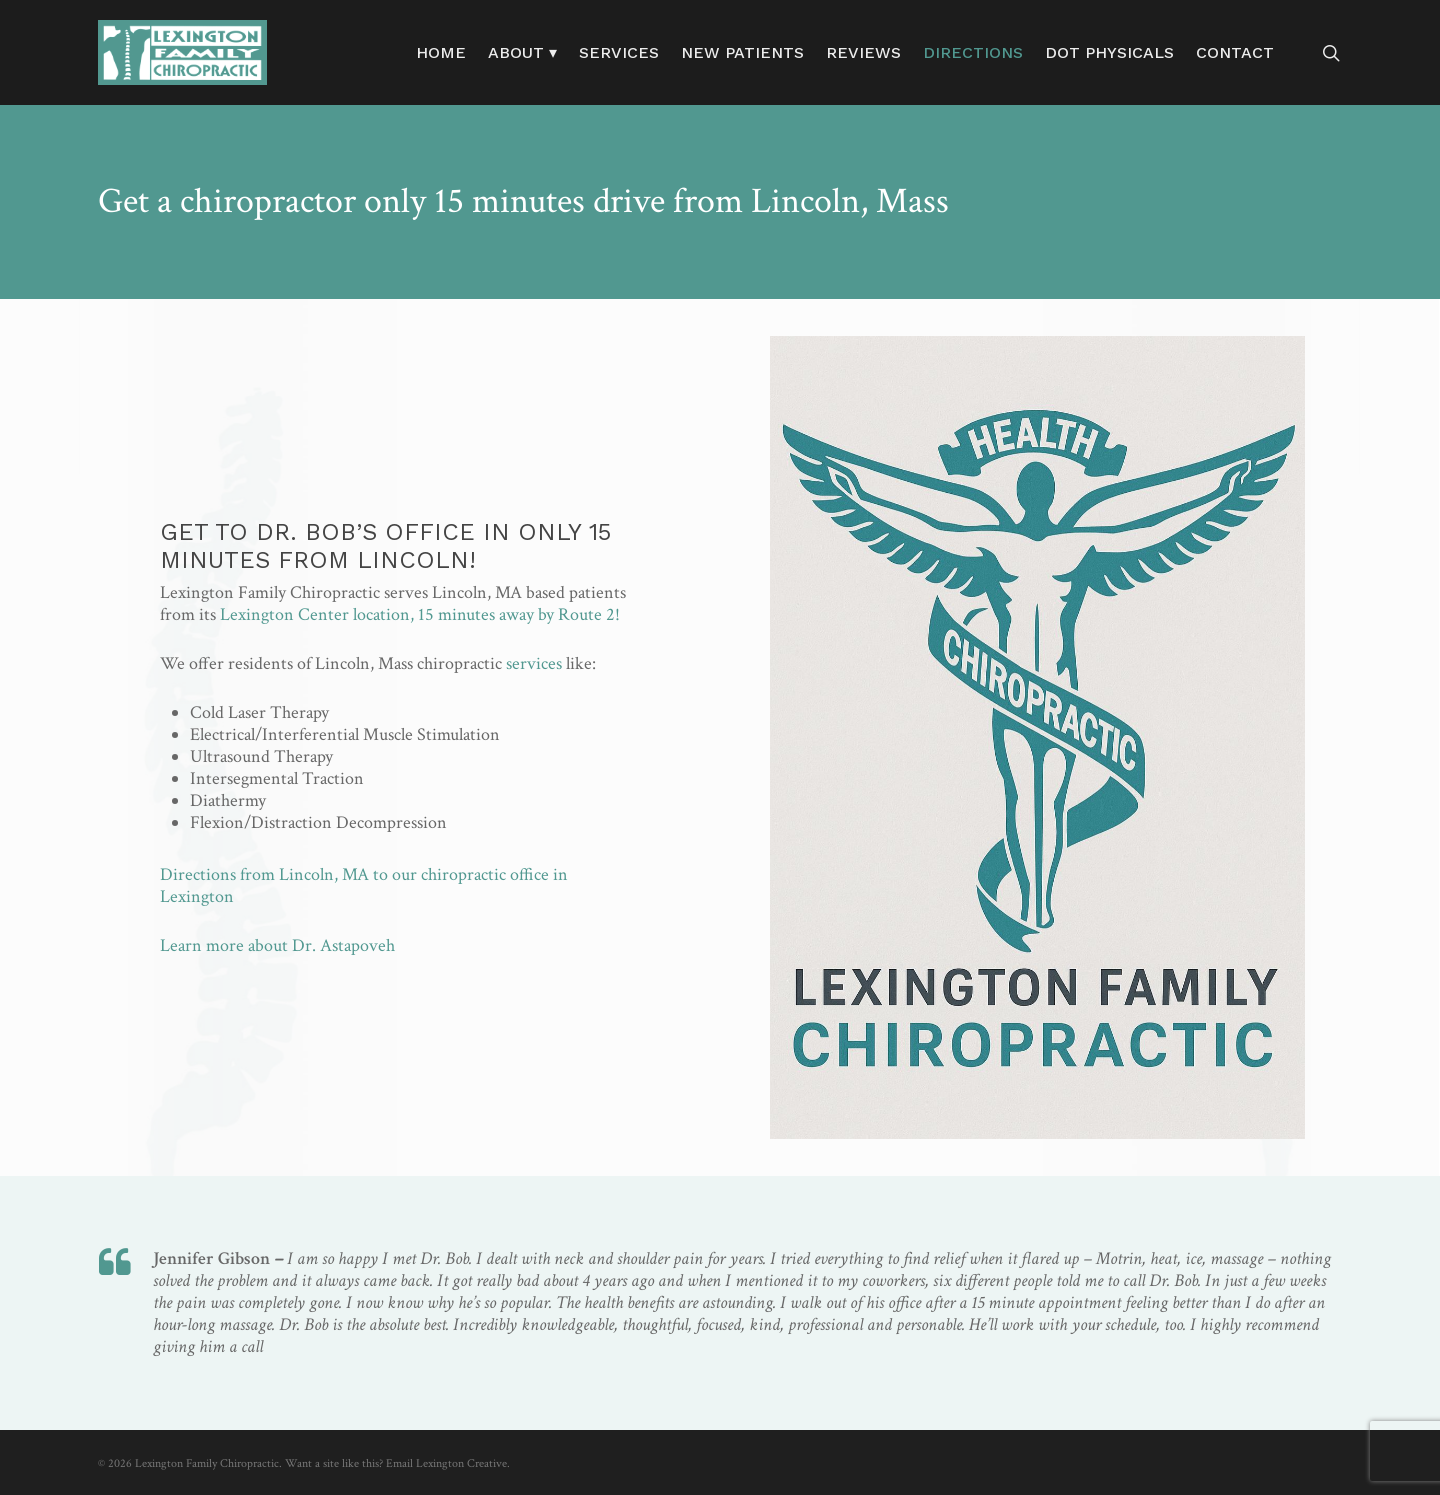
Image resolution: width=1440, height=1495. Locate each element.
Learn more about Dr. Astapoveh (277, 945)
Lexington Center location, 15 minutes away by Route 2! (420, 614)
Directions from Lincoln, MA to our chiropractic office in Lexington (364, 885)
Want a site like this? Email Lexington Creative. (397, 1463)
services (534, 663)
